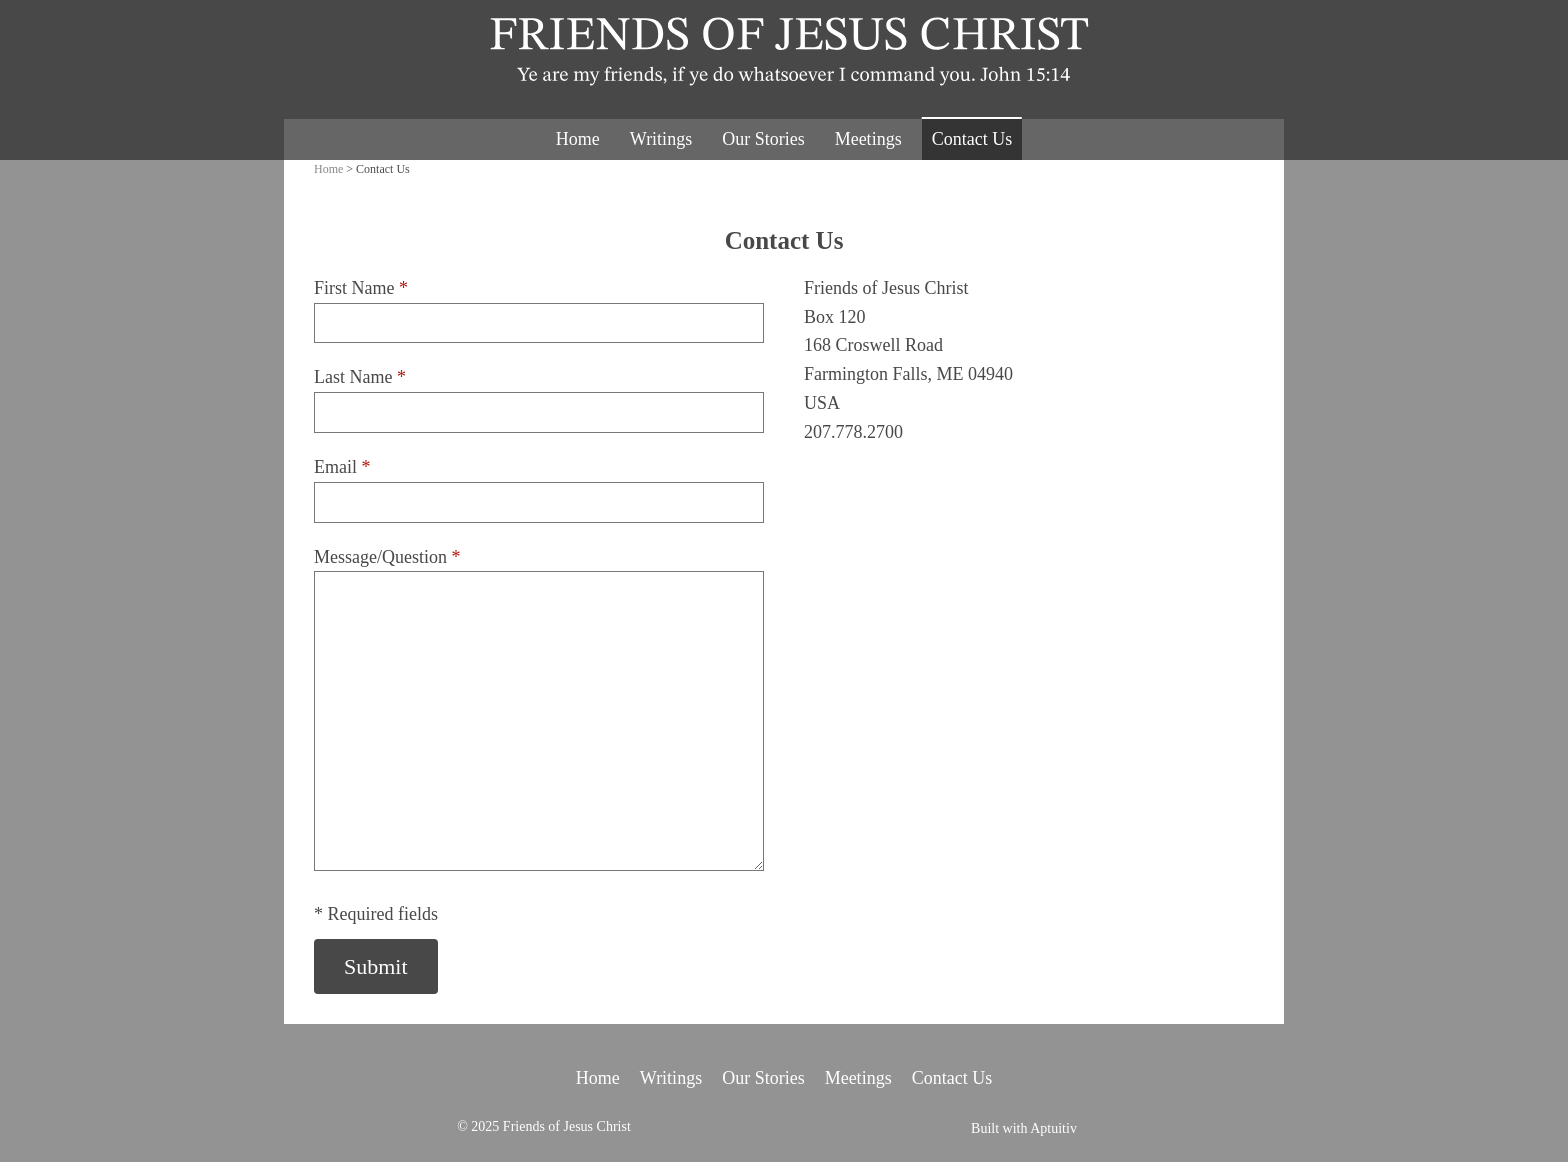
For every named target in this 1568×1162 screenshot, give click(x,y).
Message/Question (387, 557)
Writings (671, 1078)
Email (342, 467)
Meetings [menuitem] (868, 139)
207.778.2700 (853, 432)
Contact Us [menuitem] (972, 139)
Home (328, 169)
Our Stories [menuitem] (763, 139)
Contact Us (952, 1078)
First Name (361, 288)
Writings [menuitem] (661, 139)
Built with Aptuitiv (1024, 1129)
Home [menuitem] (578, 139)
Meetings (858, 1078)
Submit (376, 966)
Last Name (360, 377)
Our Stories (763, 1078)
